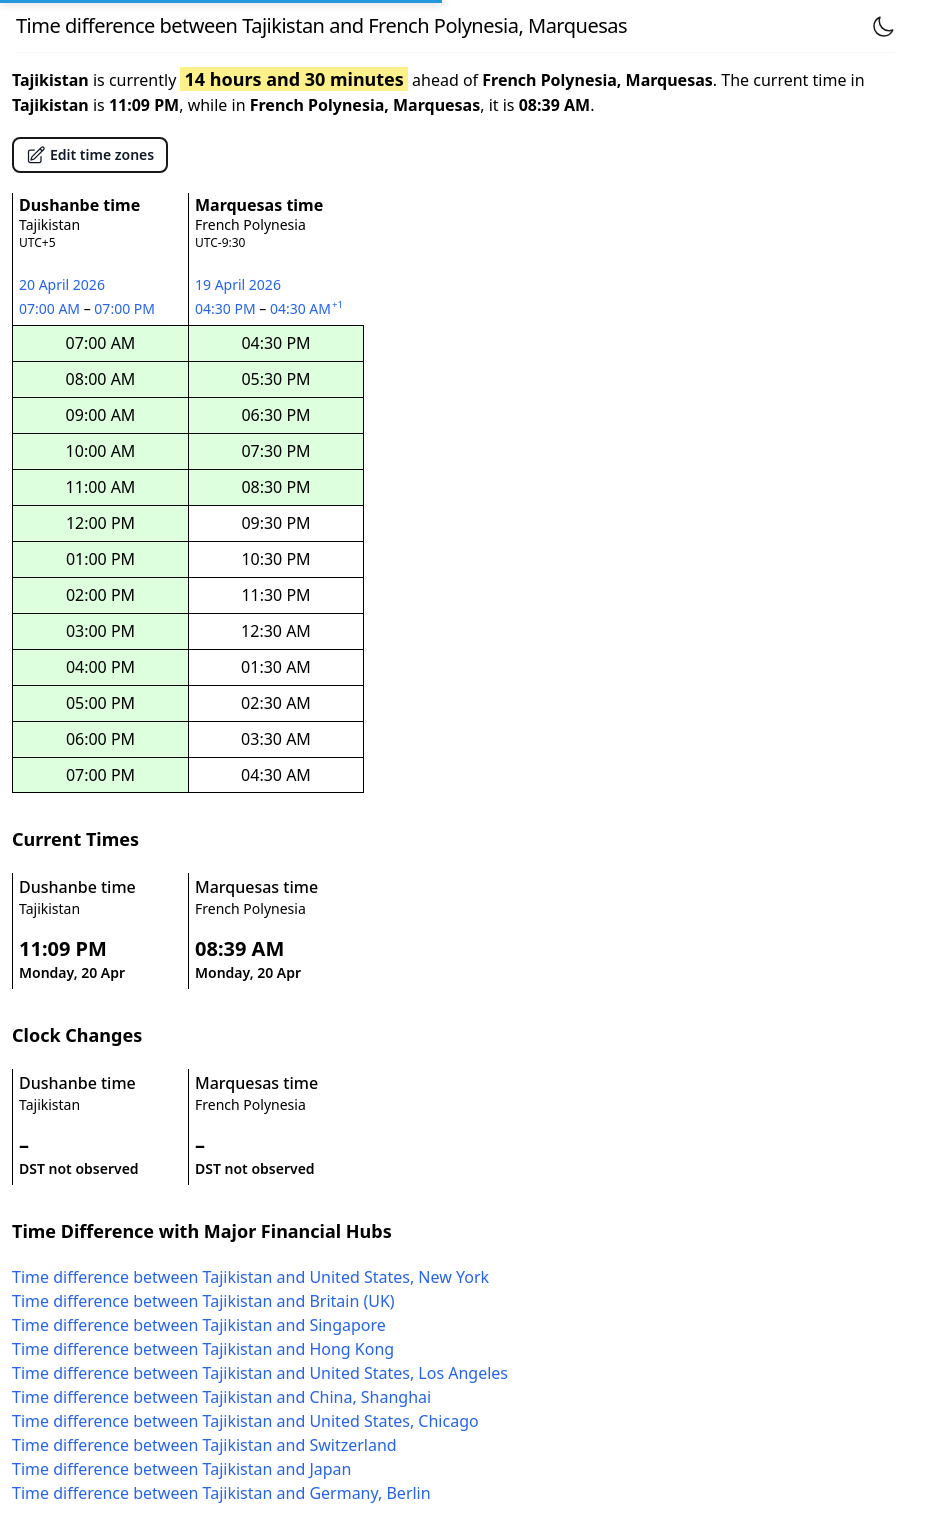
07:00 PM (125, 308)
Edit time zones (90, 155)
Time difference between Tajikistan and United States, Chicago (245, 1421)
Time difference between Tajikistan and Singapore (199, 1325)
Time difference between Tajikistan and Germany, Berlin (221, 1493)
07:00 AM (51, 308)
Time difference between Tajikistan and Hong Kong (203, 1349)
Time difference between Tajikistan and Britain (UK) (203, 1301)
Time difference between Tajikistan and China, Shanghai (221, 1397)
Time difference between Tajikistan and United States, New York (250, 1277)
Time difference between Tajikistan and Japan (181, 1469)
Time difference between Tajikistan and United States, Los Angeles (260, 1373)
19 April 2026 (238, 284)
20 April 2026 (62, 284)
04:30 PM (227, 308)
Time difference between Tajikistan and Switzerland (204, 1445)
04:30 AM (308, 308)
